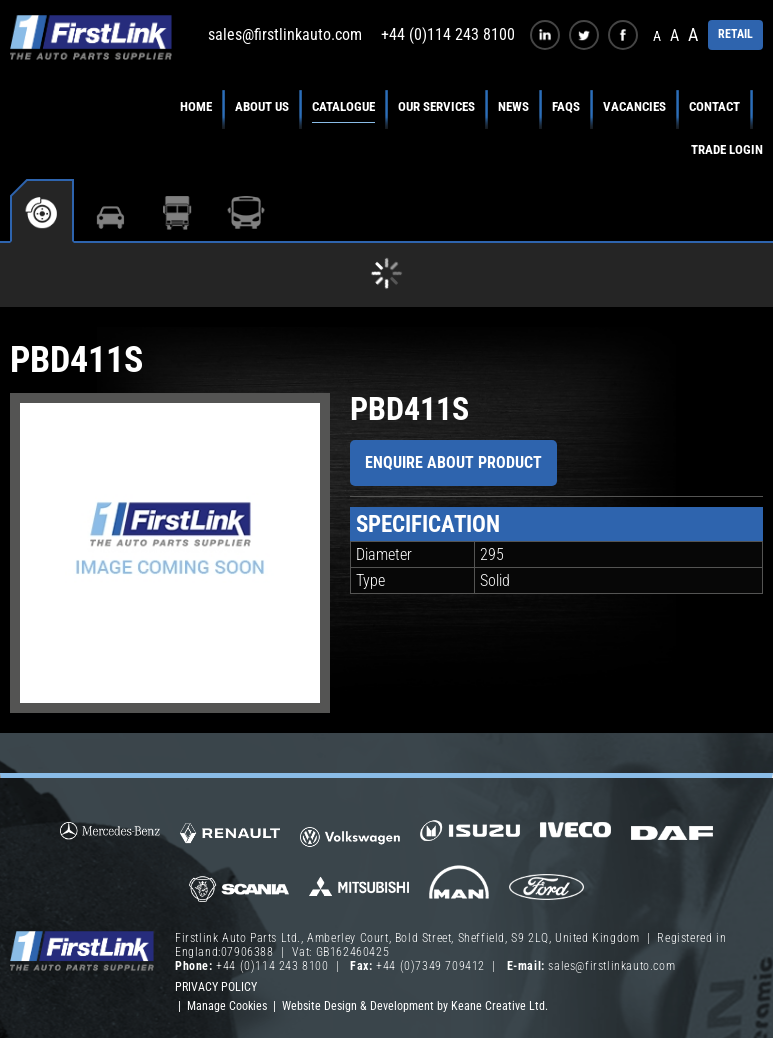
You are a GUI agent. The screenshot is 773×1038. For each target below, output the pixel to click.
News (513, 106)
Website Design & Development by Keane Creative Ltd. (415, 1006)
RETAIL (735, 34)
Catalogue (343, 106)
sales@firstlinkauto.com (285, 34)
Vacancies (634, 106)
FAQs (566, 106)
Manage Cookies (227, 1006)
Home (196, 106)
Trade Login (727, 149)
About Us (262, 106)
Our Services (436, 106)
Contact (714, 106)
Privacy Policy (216, 987)
